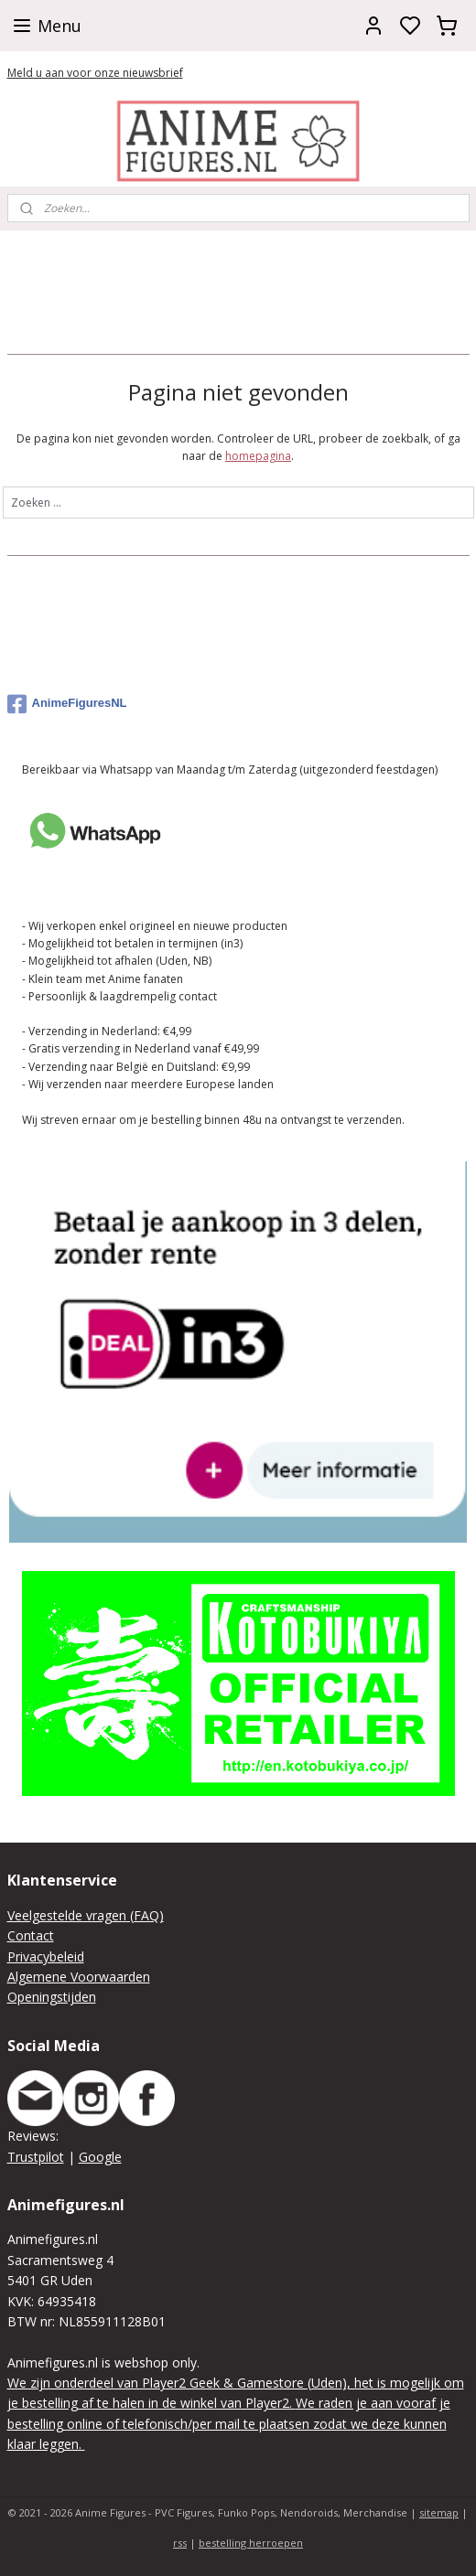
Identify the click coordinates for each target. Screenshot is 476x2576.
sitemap (439, 2512)
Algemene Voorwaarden (78, 1976)
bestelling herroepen (251, 2542)
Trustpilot (35, 2156)
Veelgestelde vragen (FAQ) (85, 1915)
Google (100, 2156)
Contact (30, 1935)
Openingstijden (51, 1996)
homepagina (258, 456)
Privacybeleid (45, 1956)
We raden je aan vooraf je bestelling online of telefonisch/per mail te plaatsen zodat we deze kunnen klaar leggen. (228, 2423)
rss (180, 2542)
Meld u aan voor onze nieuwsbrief (95, 72)
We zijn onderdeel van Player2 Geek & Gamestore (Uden (174, 2382)
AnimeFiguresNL (67, 704)
